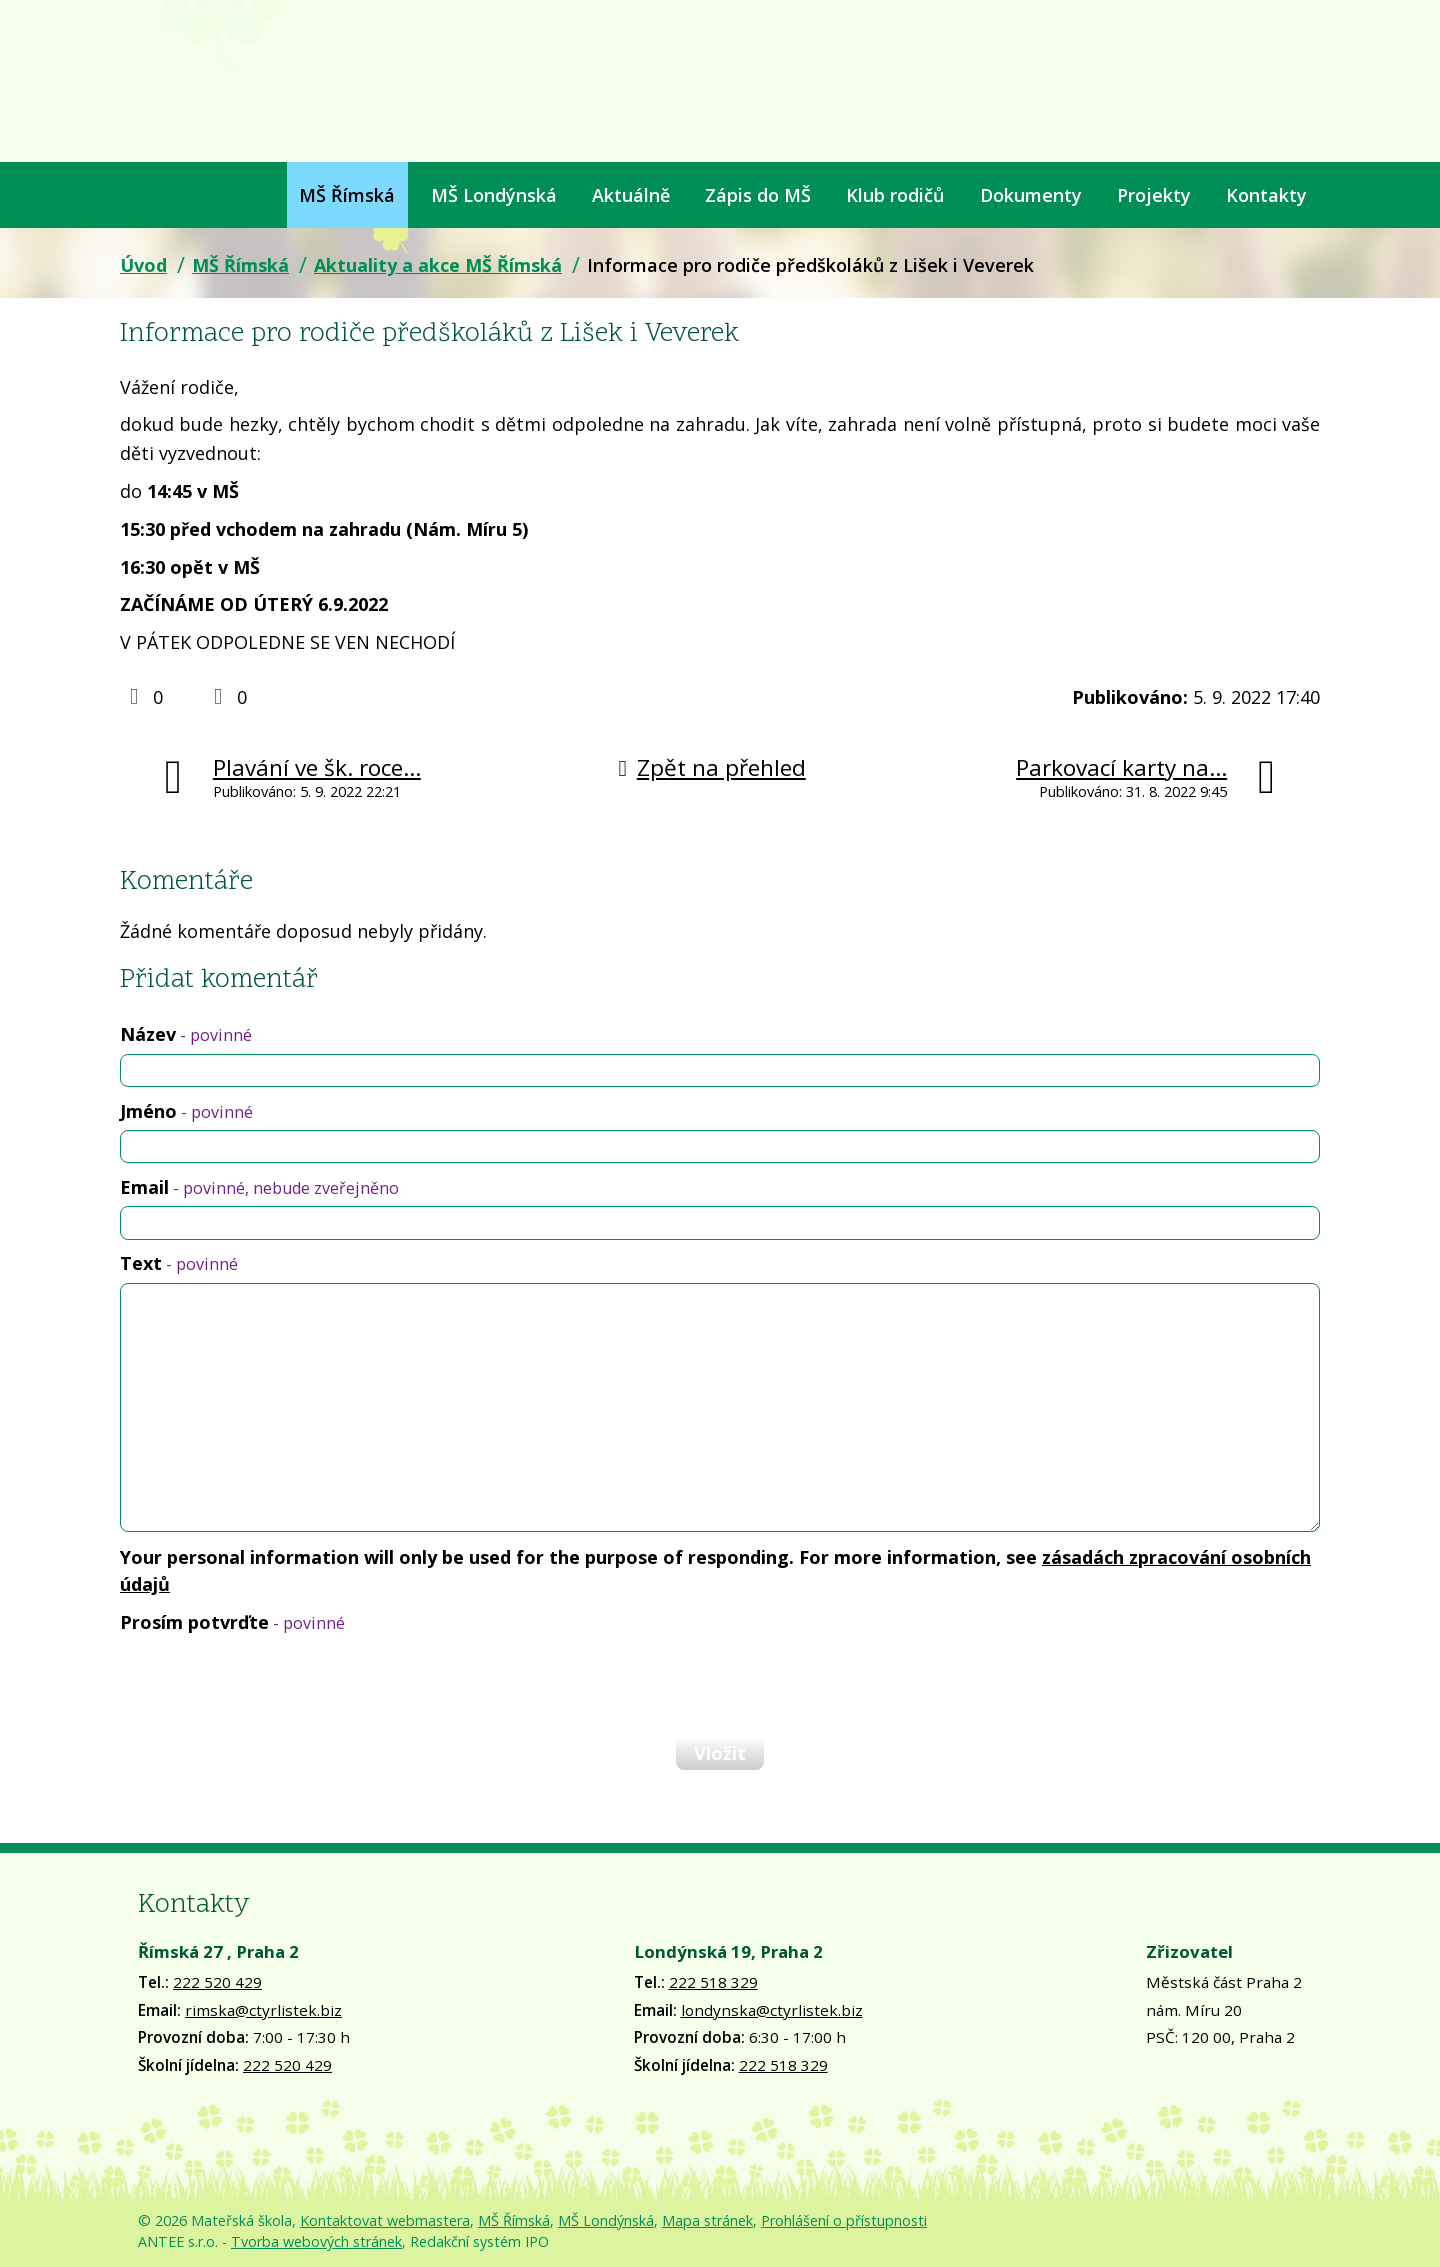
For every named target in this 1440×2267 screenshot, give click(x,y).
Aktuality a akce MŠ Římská (438, 265)
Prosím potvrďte (232, 1622)
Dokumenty (1031, 195)
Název (186, 1034)
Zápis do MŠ (758, 195)
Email (259, 1187)
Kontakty (1266, 195)
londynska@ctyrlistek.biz (772, 2010)
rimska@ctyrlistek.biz (263, 2010)
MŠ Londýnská (494, 195)
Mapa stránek (707, 2220)
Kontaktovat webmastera (385, 2220)
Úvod (132, 195)
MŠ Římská (347, 195)
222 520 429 (217, 1982)
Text (179, 1263)
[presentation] (272, 1684)
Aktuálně (631, 195)
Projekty (1154, 195)
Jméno (186, 1111)
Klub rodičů (895, 195)
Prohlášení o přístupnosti (844, 2220)
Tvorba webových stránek (316, 2241)
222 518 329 (713, 1982)
